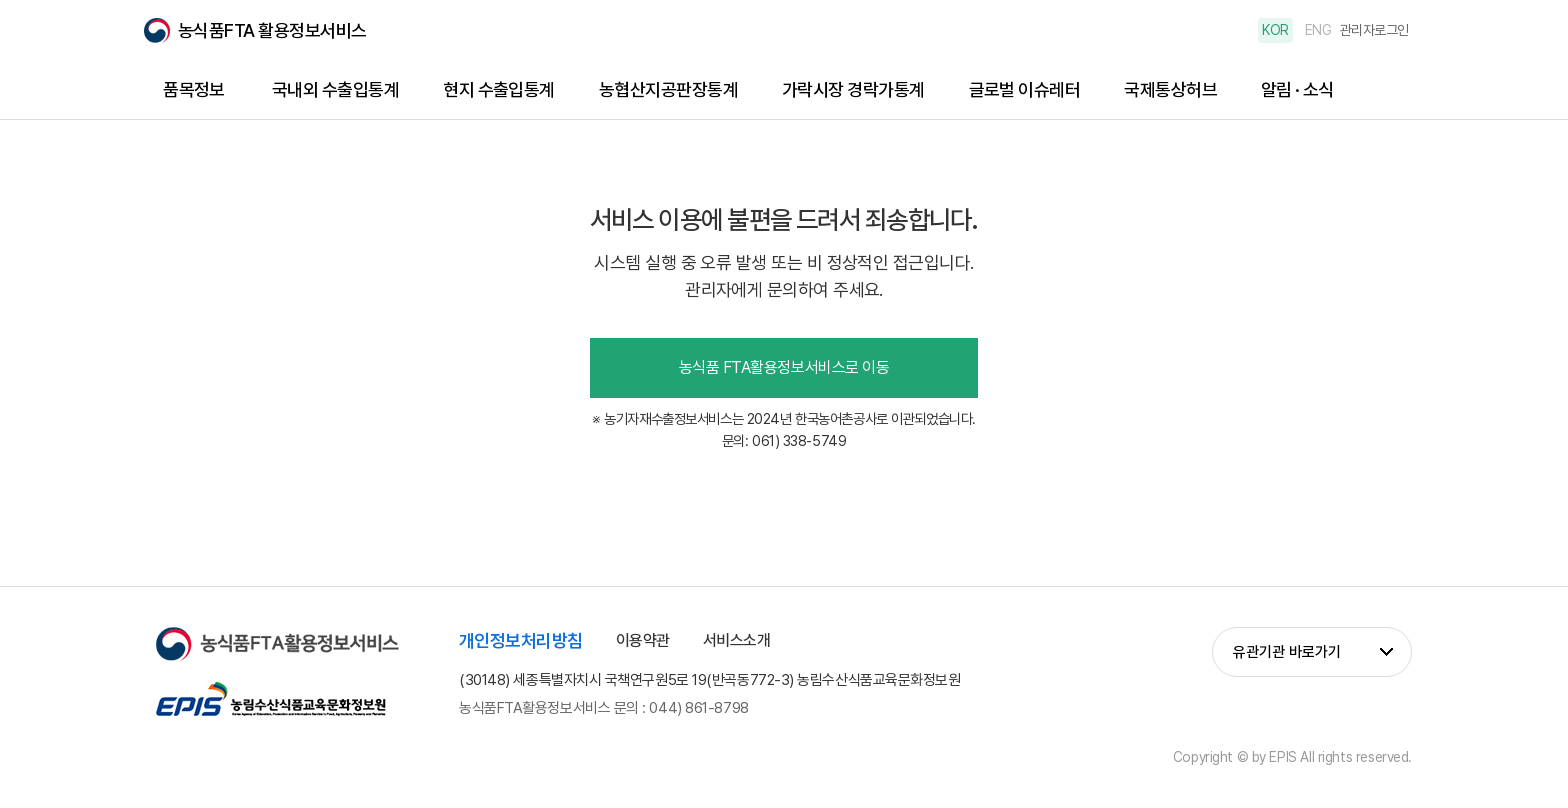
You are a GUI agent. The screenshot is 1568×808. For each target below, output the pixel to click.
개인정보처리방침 (521, 640)
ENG (1318, 30)
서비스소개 (737, 640)
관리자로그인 (1374, 30)
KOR (1275, 30)
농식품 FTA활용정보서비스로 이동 (784, 367)
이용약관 (643, 640)
